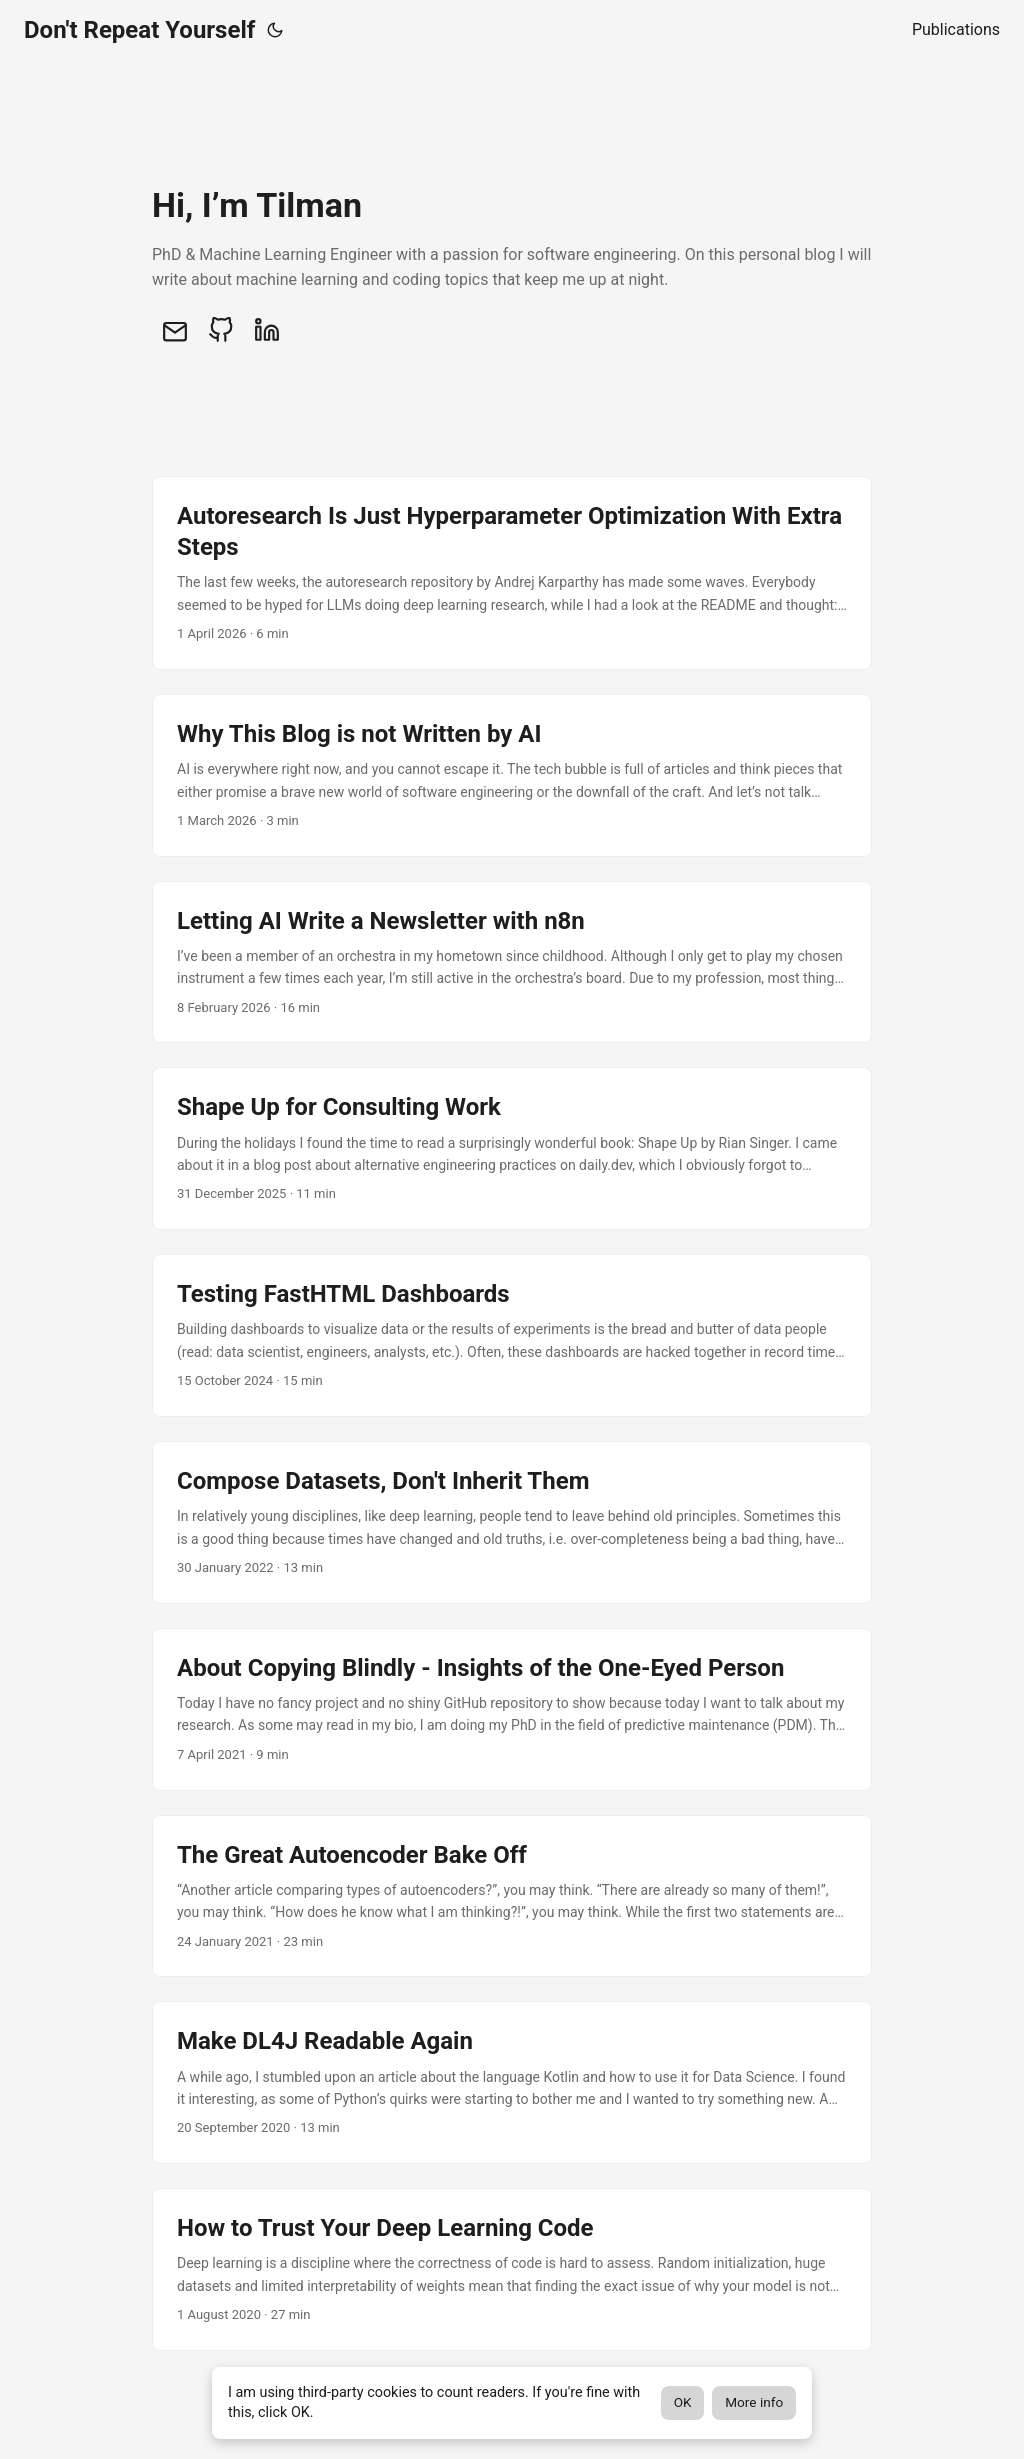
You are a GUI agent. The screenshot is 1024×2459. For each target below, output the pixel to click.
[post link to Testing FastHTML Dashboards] (512, 1335)
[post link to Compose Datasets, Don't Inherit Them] (512, 1522)
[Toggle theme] (275, 30)
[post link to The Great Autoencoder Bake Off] (512, 1896)
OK (683, 2402)
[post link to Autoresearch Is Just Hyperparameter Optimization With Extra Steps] (512, 573)
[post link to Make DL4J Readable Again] (512, 2082)
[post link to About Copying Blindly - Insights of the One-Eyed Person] (512, 1709)
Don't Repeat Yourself (139, 30)
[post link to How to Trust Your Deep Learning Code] (512, 2269)
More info (754, 2402)
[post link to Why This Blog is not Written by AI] (512, 775)
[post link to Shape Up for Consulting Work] (512, 1148)
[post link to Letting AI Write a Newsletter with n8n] (512, 962)
